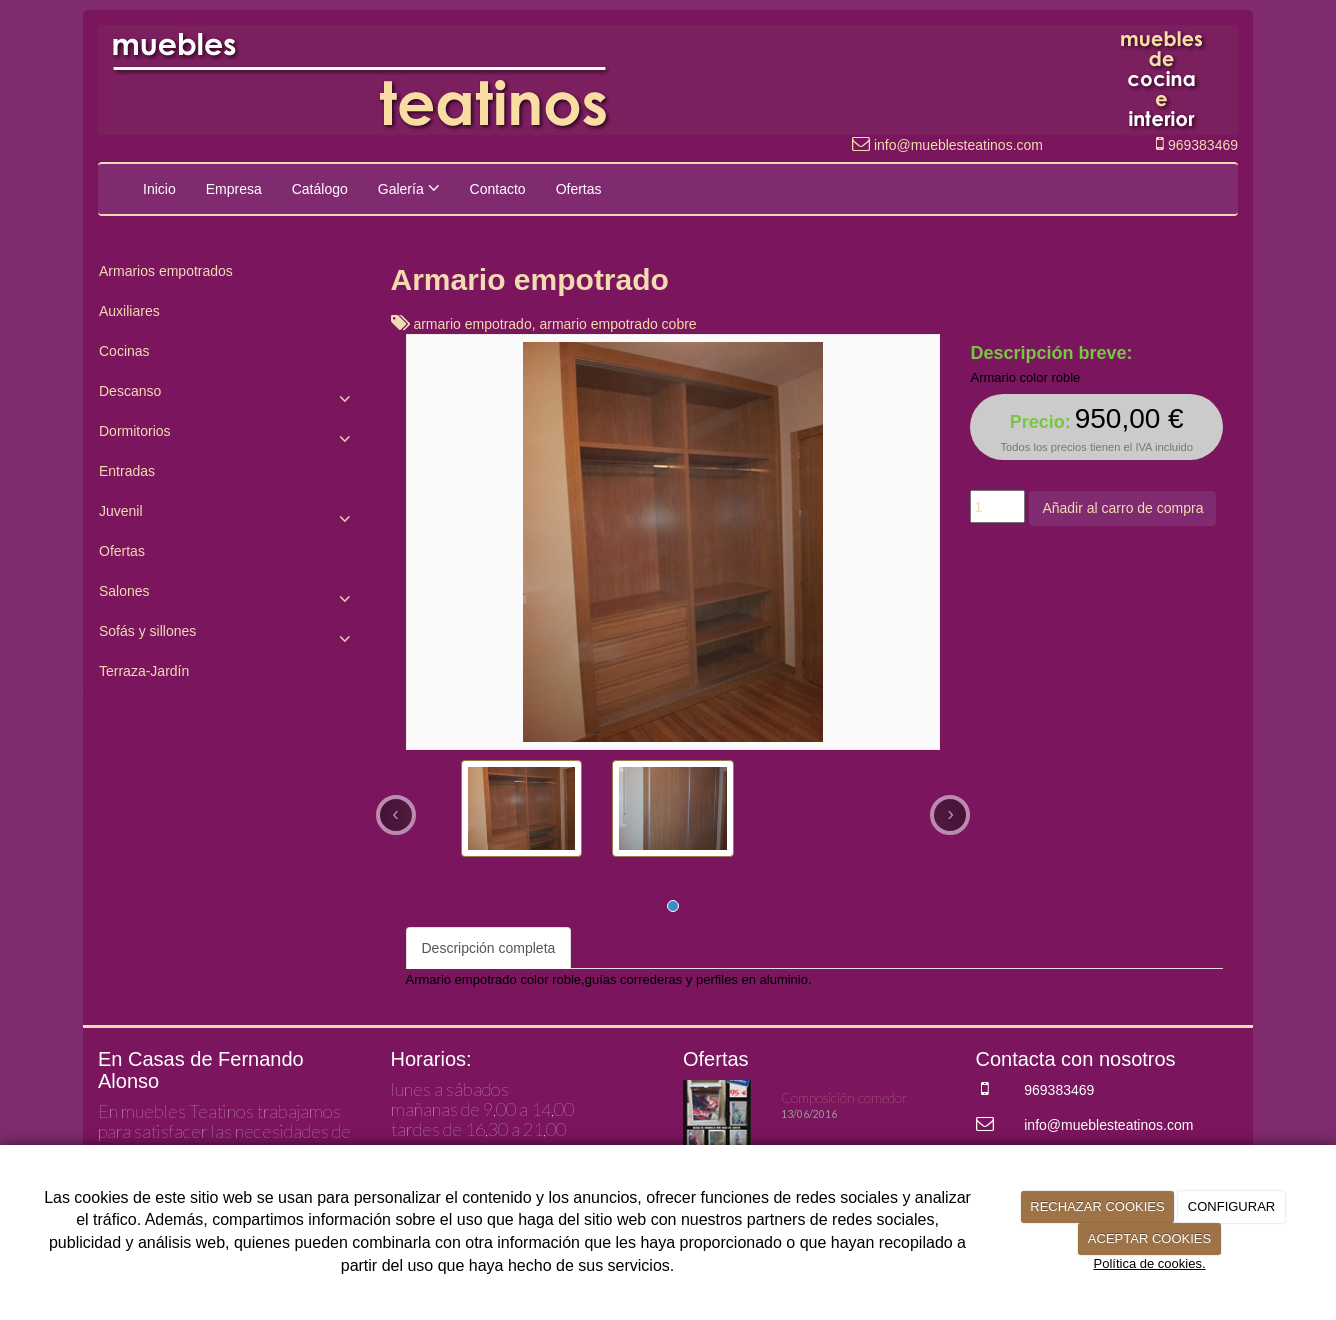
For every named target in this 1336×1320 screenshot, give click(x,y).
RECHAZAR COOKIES (1097, 1206)
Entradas (127, 471)
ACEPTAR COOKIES (1149, 1238)
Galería (409, 188)
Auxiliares (129, 311)
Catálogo (320, 189)
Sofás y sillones (229, 636)
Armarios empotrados (166, 271)
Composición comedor (844, 1097)
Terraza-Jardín (144, 671)
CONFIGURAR (1231, 1206)
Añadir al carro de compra (1122, 508)
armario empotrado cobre (617, 324)
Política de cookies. (1149, 1263)
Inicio (159, 189)
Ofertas (579, 189)
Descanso (229, 396)
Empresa (234, 189)
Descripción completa (489, 948)
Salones (229, 596)
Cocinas (124, 351)
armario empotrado (472, 324)
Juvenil (229, 516)
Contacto (498, 189)
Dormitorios (229, 436)
